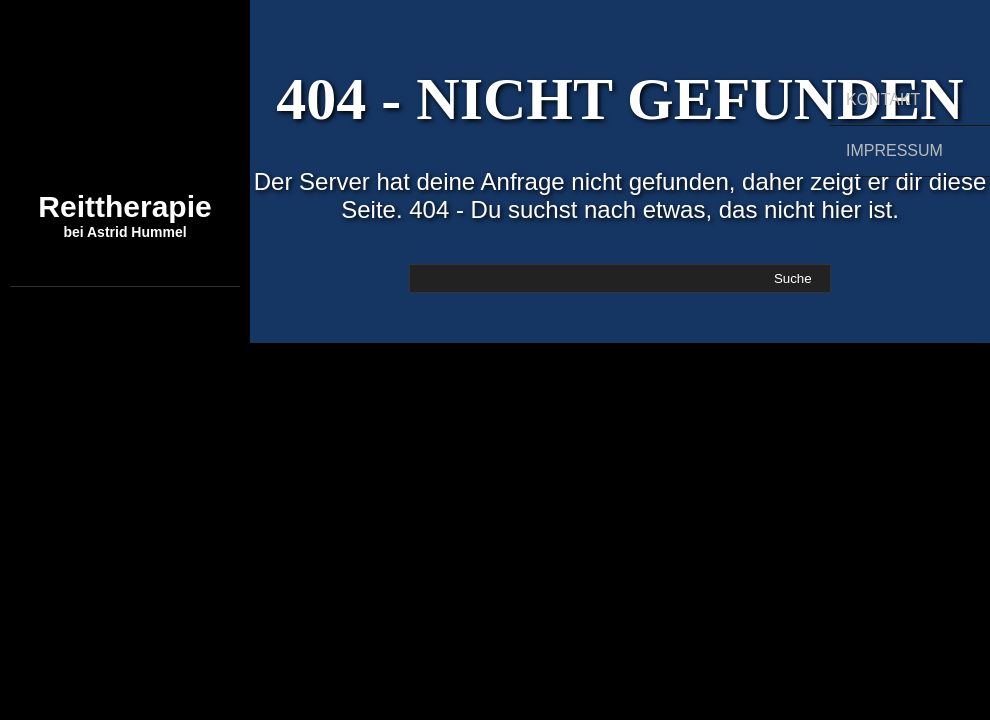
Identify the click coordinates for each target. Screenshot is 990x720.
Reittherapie (125, 215)
